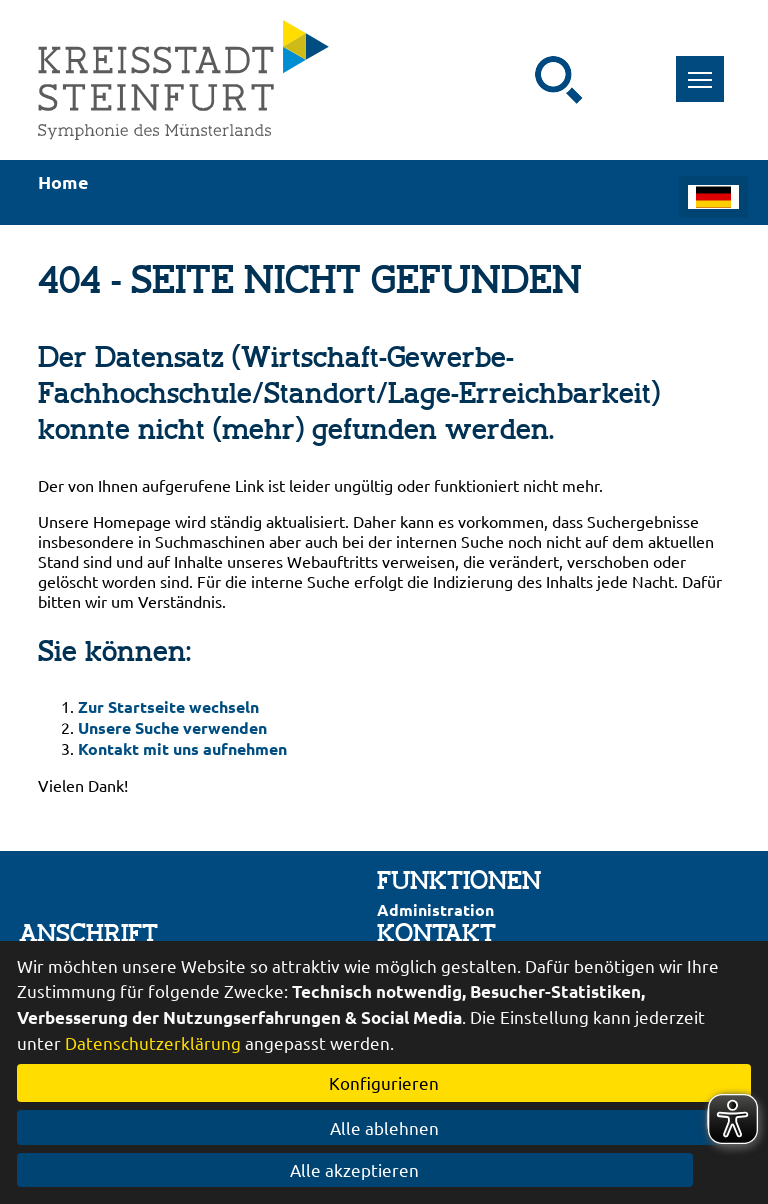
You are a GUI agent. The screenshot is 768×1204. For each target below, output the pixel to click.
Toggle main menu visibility (706, 68)
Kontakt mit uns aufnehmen (182, 748)
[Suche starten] (559, 80)
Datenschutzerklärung (153, 1042)
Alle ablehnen (384, 1127)
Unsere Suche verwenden (172, 727)
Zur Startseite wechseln (168, 706)
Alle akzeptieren (384, 1169)
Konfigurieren (384, 1082)
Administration (435, 909)
